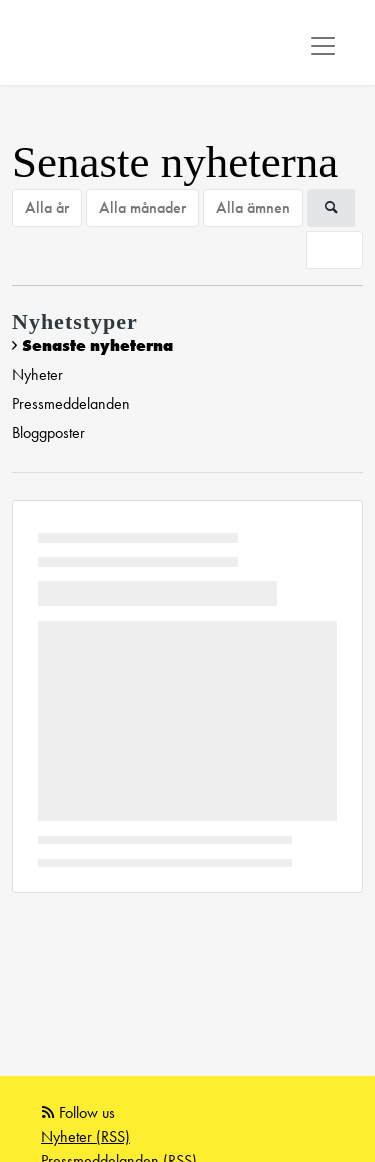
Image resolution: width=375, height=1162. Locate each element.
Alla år (47, 207)
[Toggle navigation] (323, 46)
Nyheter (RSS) (85, 1136)
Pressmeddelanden (71, 403)
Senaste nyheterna (97, 345)
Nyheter (37, 374)
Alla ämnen (253, 207)
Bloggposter (48, 432)
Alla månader (142, 207)
